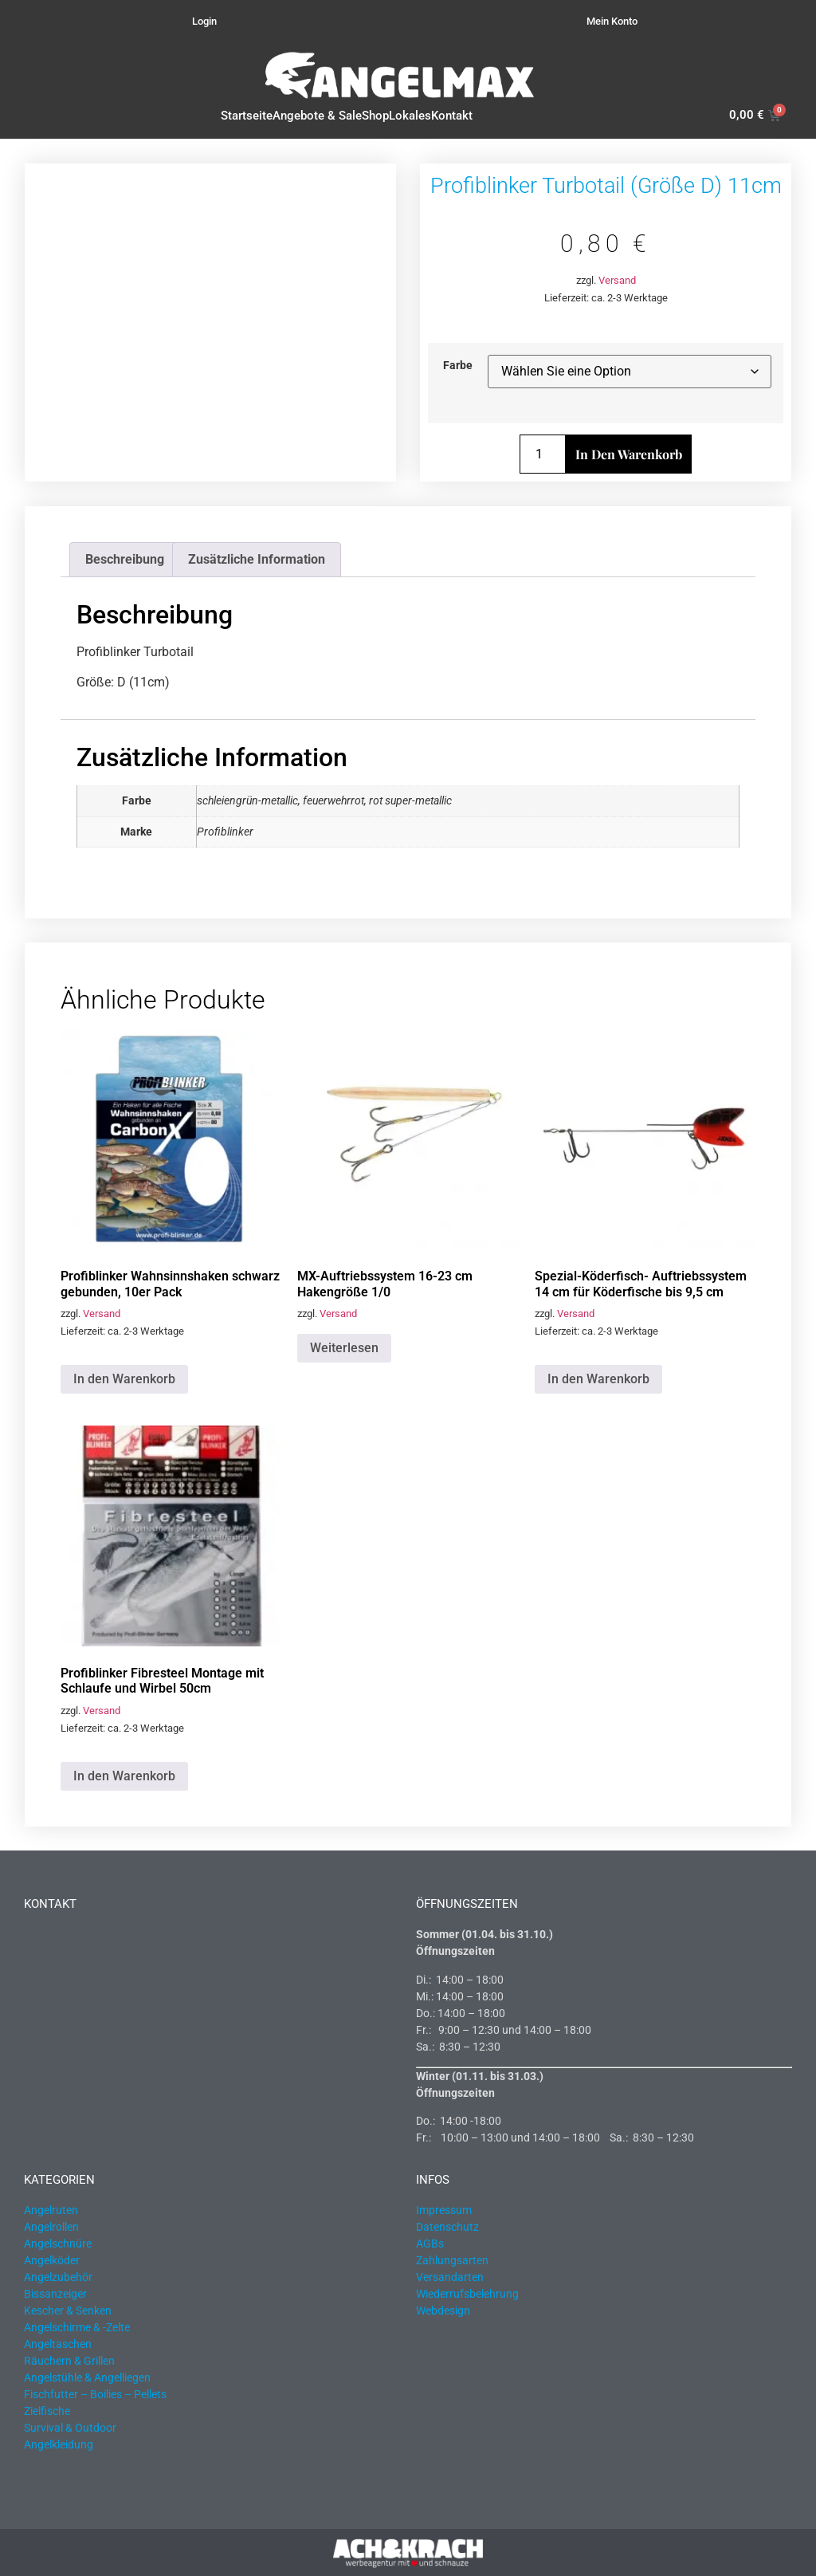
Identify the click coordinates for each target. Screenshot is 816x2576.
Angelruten (51, 2210)
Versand (617, 280)
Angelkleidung (58, 2444)
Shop (375, 115)
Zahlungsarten (452, 2260)
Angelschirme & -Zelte (77, 2327)
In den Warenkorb (628, 454)
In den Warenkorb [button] (124, 1378)
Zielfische (47, 2411)
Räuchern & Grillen (69, 2360)
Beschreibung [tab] (124, 559)
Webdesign (443, 2310)
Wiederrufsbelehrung (467, 2293)
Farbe (458, 366)
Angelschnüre (58, 2243)
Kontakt (452, 115)
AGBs (430, 2243)
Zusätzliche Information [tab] (256, 559)
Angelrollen (51, 2226)
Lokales (410, 115)
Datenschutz (447, 2226)
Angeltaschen (58, 2344)
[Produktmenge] (543, 454)
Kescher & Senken (68, 2310)
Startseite (247, 115)
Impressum (444, 2210)
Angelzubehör (58, 2277)
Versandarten (450, 2277)
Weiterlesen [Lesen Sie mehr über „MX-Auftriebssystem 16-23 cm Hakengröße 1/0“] (344, 1347)
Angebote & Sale (317, 115)
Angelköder (52, 2260)
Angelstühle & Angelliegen (87, 2377)
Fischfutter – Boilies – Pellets (95, 2394)
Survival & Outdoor (70, 2427)
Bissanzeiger (55, 2293)
